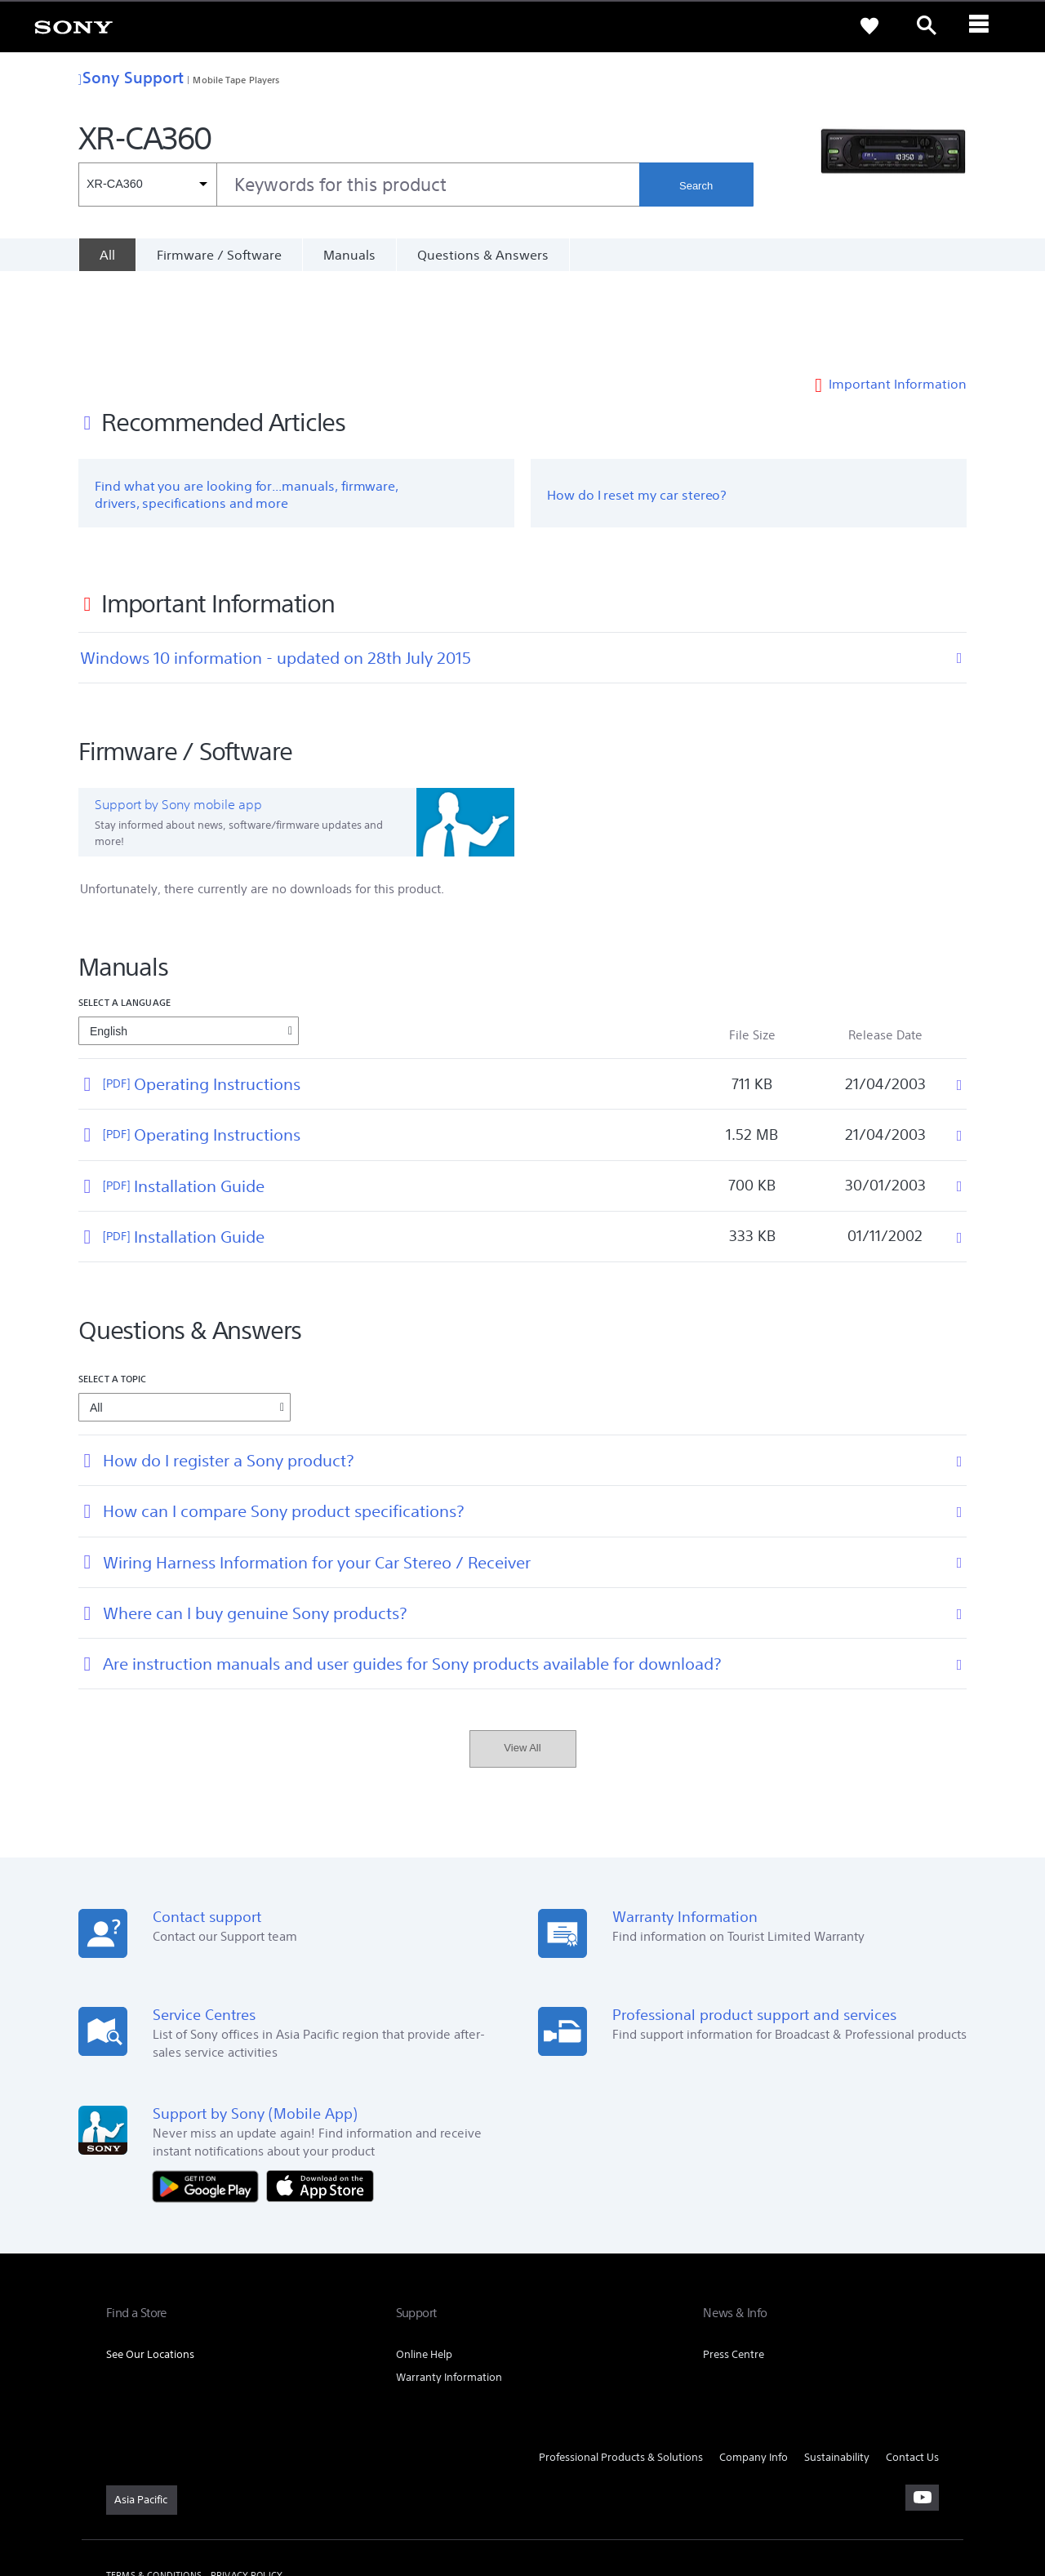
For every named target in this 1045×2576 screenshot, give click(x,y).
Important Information (898, 295)
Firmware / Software (219, 255)
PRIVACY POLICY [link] (246, 2487)
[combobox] (358, 184)
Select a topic (112, 1290)
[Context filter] (147, 184)
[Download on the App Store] (320, 2096)
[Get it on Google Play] (210, 2096)
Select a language (124, 914)
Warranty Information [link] (449, 2288)
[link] (73, 26)
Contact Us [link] (912, 2368)
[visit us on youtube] (922, 2409)
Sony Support (131, 77)
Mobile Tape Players (236, 79)
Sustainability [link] (836, 2368)
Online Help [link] (424, 2265)
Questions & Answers (483, 255)
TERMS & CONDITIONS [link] (154, 2487)
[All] (107, 254)
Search (696, 186)
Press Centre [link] (733, 2265)
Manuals (349, 255)
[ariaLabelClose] (983, 26)
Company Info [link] (753, 2368)
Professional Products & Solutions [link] (621, 2368)
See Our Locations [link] (150, 2265)
